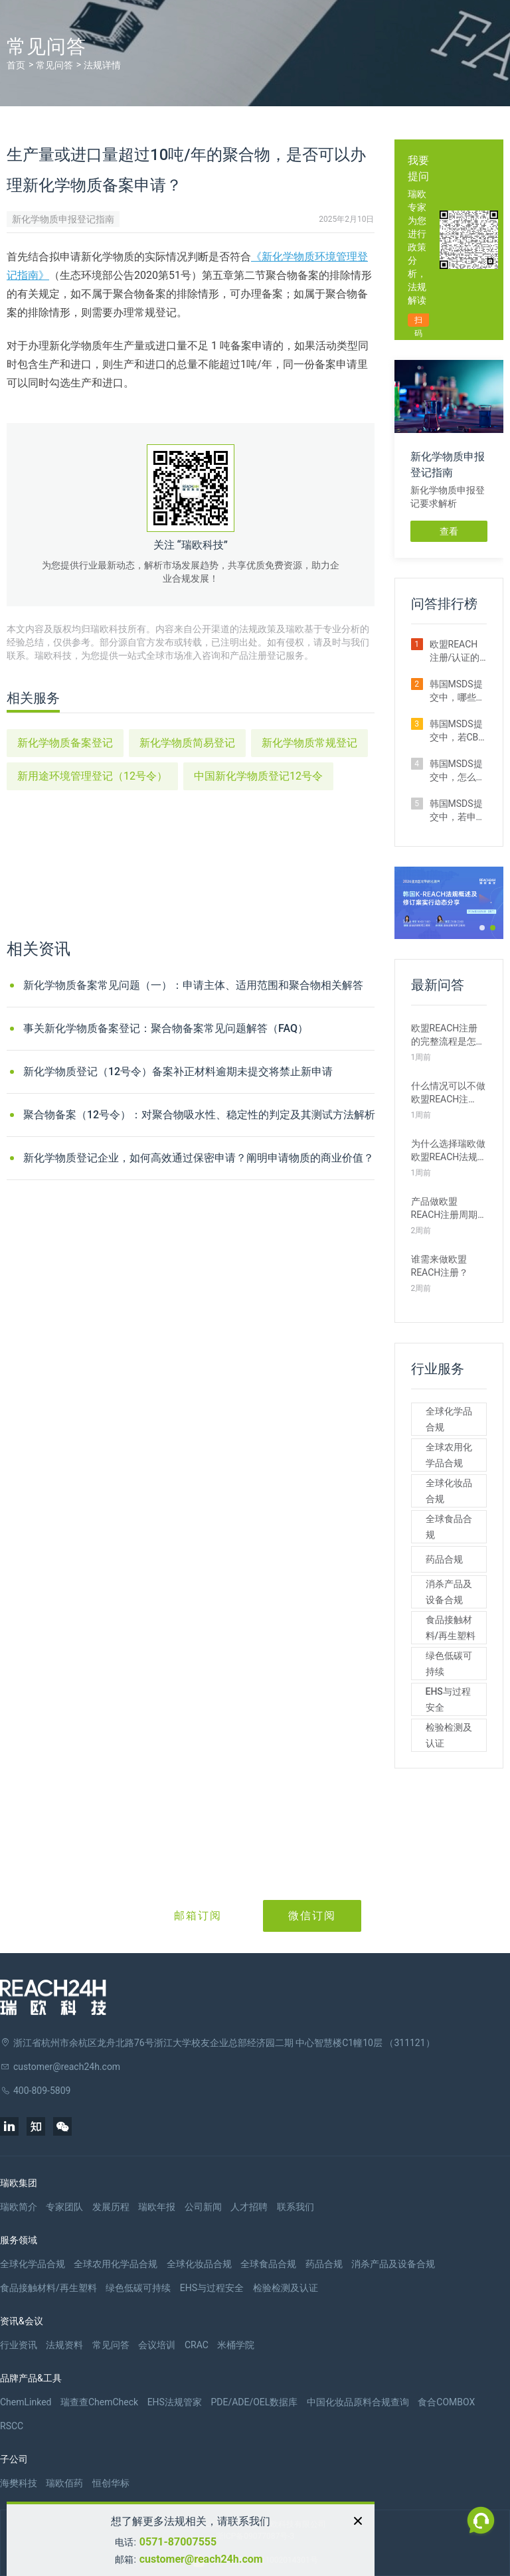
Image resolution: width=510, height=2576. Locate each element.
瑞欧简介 (18, 2206)
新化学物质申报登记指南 (63, 219)
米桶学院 (235, 2345)
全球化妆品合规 (449, 1491)
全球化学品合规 (449, 1419)
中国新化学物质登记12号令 (258, 776)
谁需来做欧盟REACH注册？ (440, 1266)
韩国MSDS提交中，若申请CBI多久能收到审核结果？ (457, 810)
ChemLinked (25, 2402)
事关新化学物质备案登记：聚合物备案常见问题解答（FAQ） (165, 1028)
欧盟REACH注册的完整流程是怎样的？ (448, 1035)
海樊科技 (18, 2483)
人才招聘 (249, 2206)
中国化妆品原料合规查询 (358, 2402)
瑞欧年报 (156, 2206)
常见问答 (54, 65)
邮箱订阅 (198, 1915)
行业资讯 (18, 2345)
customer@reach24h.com (201, 2559)
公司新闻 (203, 2206)
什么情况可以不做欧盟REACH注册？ (448, 1093)
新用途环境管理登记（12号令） (92, 776)
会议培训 (156, 2345)
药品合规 (444, 1559)
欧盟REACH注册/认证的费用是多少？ (457, 651)
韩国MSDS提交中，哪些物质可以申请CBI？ (457, 691)
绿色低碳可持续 (449, 1663)
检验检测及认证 (449, 1735)
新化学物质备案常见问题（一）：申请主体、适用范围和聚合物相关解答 (193, 985)
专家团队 (64, 2206)
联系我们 (295, 2206)
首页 (16, 65)
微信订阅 (312, 1915)
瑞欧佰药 (64, 2483)
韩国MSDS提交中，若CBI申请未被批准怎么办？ (457, 731)
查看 (449, 531)
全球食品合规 (449, 1526)
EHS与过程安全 (448, 1699)
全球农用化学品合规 (449, 1455)
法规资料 (64, 2345)
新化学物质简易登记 (187, 742)
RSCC (11, 2426)
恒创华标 (110, 2483)
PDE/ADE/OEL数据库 (254, 2402)
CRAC (197, 2345)
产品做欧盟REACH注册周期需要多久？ (444, 1208)
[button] (482, 927)
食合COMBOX (446, 2402)
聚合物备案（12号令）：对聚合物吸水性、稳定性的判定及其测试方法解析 (199, 1114)
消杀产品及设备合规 (449, 1592)
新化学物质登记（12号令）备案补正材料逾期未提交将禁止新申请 (178, 1071)
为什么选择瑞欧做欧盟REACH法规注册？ (448, 1150)
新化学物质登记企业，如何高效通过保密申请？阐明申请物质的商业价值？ (198, 1158)
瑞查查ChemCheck (99, 2402)
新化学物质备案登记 (65, 742)
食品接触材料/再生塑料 (450, 1627)
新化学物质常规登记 (309, 742)
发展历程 (110, 2206)
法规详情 (102, 65)
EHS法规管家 (174, 2402)
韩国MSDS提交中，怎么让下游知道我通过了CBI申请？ (457, 771)
